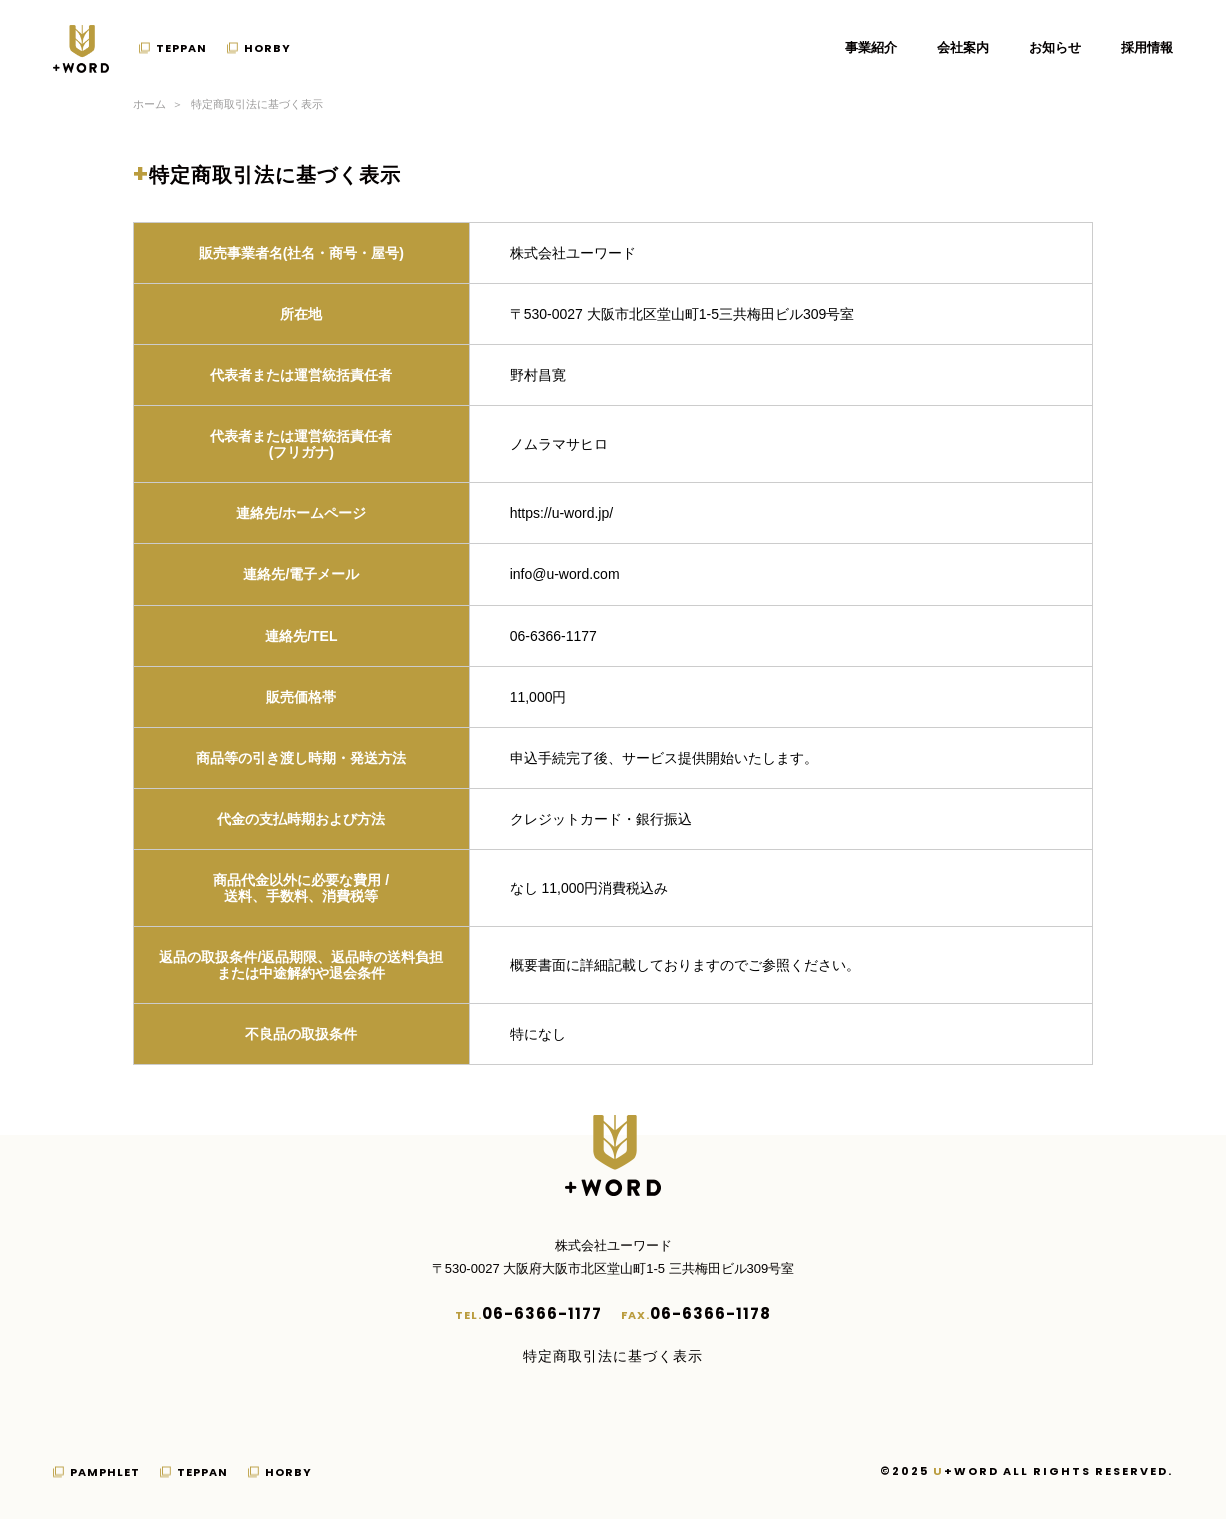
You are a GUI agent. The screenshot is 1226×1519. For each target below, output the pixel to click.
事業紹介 (871, 47)
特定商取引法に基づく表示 (613, 1356)
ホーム (149, 104)
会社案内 (963, 47)
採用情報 (1147, 47)
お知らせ (1055, 47)
